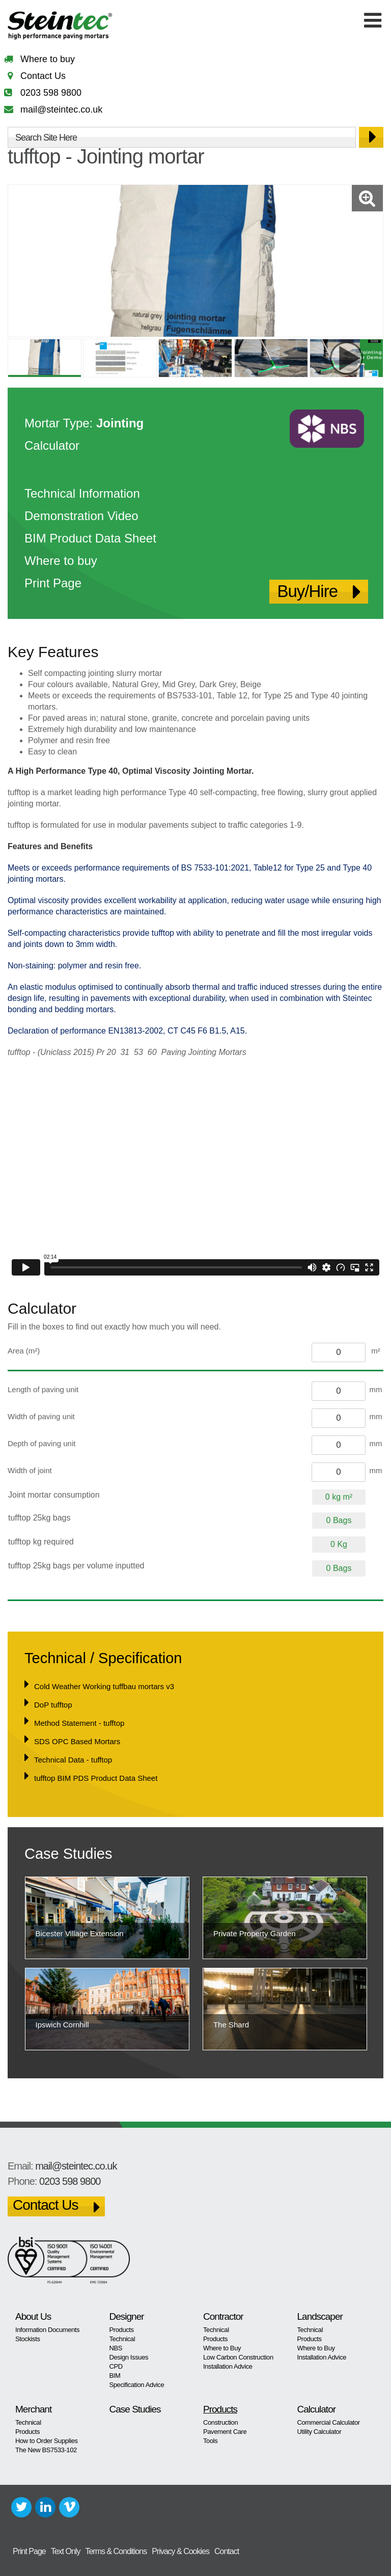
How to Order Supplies (46, 2440)
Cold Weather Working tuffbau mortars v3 (104, 1686)
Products (121, 2329)
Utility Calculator (319, 2431)
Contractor (223, 2316)
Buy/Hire (307, 591)
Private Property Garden (254, 1933)
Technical (122, 2339)
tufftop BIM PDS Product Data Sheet (95, 1778)
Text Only (65, 2551)
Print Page (52, 583)
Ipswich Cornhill (62, 2024)
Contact (226, 2551)
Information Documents (47, 2329)
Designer (126, 2316)
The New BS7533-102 (46, 2450)
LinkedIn (45, 2507)
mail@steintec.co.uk (61, 109)
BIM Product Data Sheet (90, 538)
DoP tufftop (53, 1704)
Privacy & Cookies (180, 2551)
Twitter (21, 2507)
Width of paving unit (41, 1416)
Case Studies (135, 2409)
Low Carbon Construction (238, 2357)
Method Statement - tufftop (79, 1723)
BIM (115, 2375)
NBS (116, 2348)
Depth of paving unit (41, 1443)
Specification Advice (136, 2384)
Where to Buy (222, 2348)
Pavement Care (224, 2431)
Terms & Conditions (116, 2551)
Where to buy (47, 59)
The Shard (231, 2024)
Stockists (27, 2339)
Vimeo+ (69, 2507)
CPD (116, 2366)
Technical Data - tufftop (73, 1759)
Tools (210, 2440)
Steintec (60, 27)
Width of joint (30, 1470)
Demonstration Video (81, 516)
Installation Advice (228, 2366)
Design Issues (129, 2357)
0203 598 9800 (50, 93)
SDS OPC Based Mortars (77, 1741)
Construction (220, 2422)
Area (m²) (24, 1350)
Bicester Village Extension (80, 1933)
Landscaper (320, 2316)
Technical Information (82, 493)
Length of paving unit (43, 1389)
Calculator (51, 445)
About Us (33, 2316)
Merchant (33, 2409)
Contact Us (43, 76)
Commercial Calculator (328, 2422)
